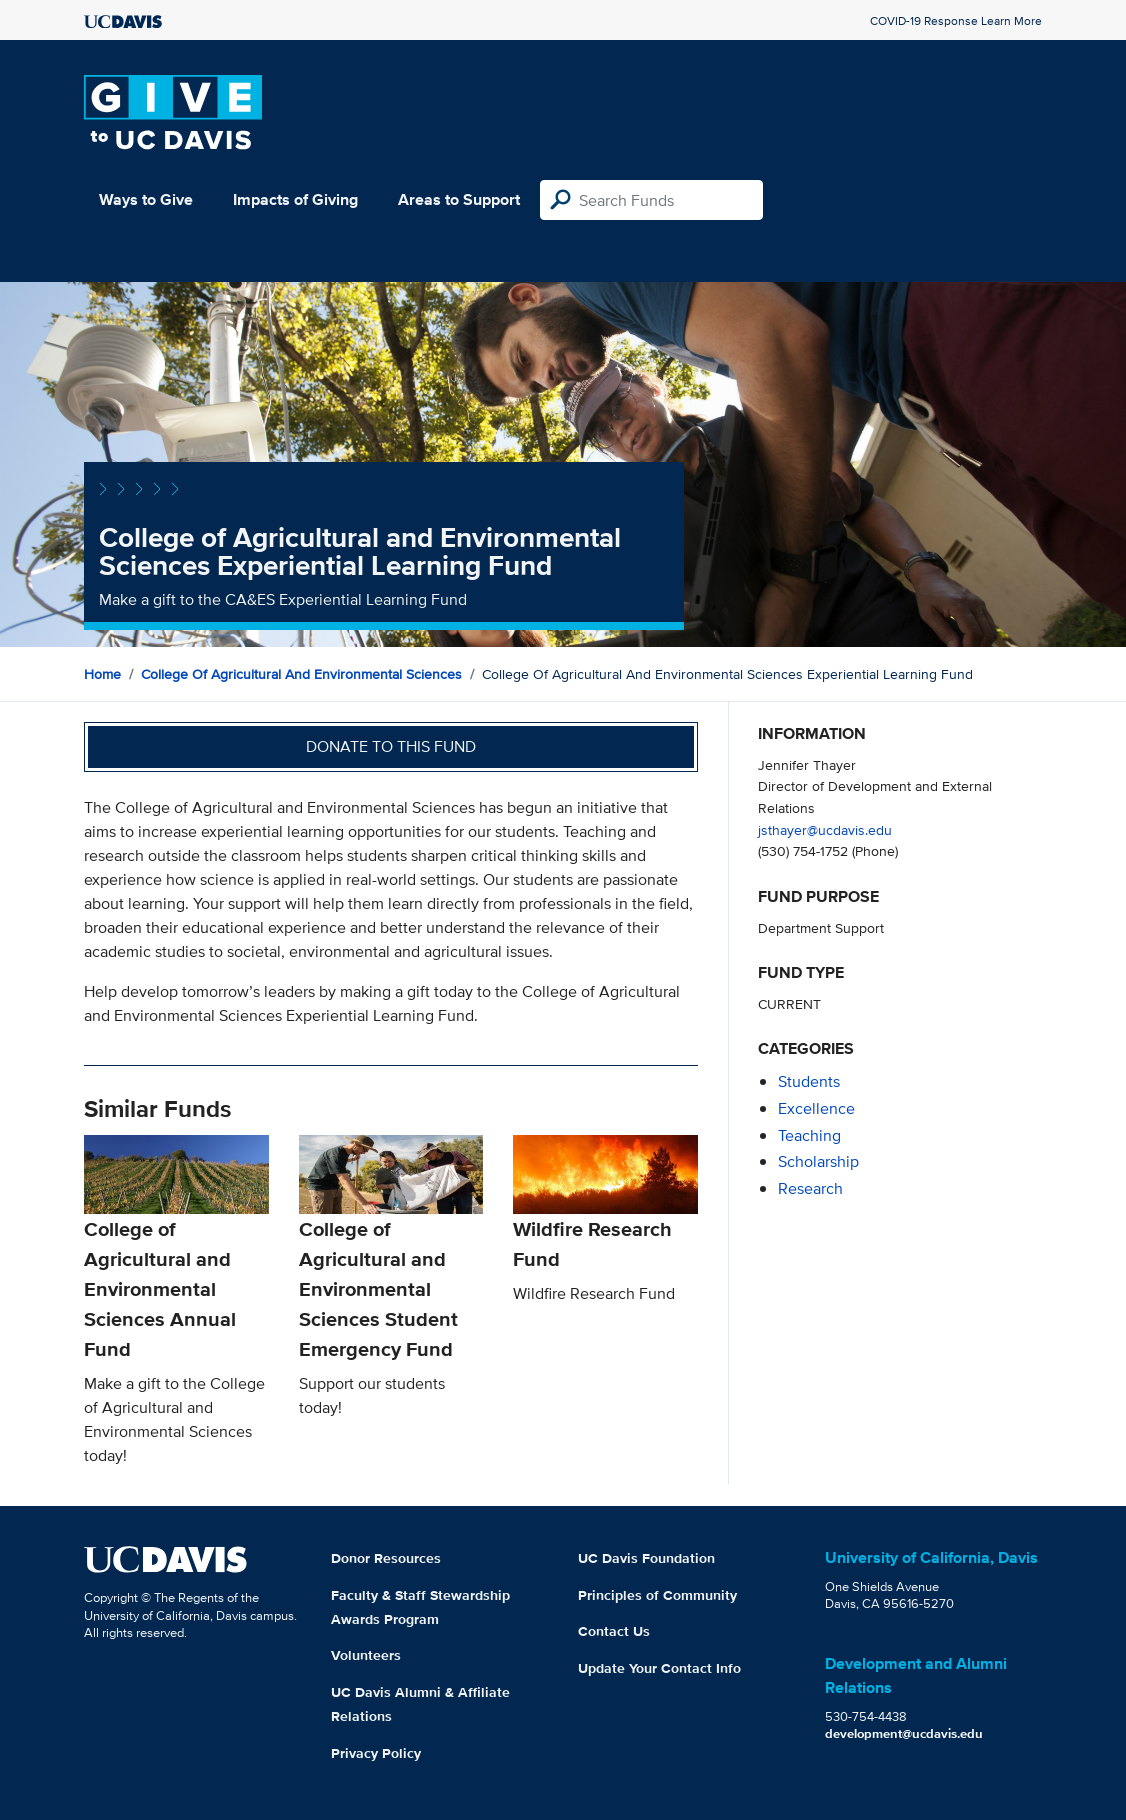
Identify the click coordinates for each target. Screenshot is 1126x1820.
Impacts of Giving (295, 199)
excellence (816, 1108)
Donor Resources (386, 1558)
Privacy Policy (376, 1753)
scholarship (818, 1161)
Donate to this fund (391, 746)
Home (102, 674)
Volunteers (366, 1655)
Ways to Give (146, 199)
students (809, 1081)
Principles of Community (657, 1595)
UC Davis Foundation (646, 1558)
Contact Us (614, 1631)
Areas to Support (459, 199)
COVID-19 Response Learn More (956, 20)
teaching (809, 1135)
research (810, 1188)
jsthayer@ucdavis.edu (825, 829)
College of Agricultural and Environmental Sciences (301, 674)
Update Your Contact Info (659, 1668)
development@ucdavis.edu (904, 1733)
